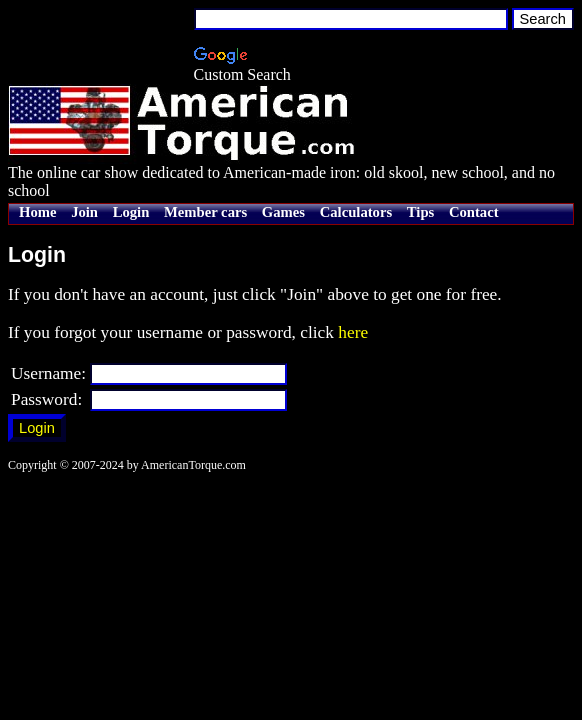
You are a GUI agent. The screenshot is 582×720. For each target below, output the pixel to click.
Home (37, 212)
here (353, 332)
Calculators (356, 212)
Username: (48, 373)
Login (131, 212)
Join (84, 212)
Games (283, 212)
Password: (46, 399)
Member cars (205, 212)
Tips (420, 212)
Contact (474, 212)
